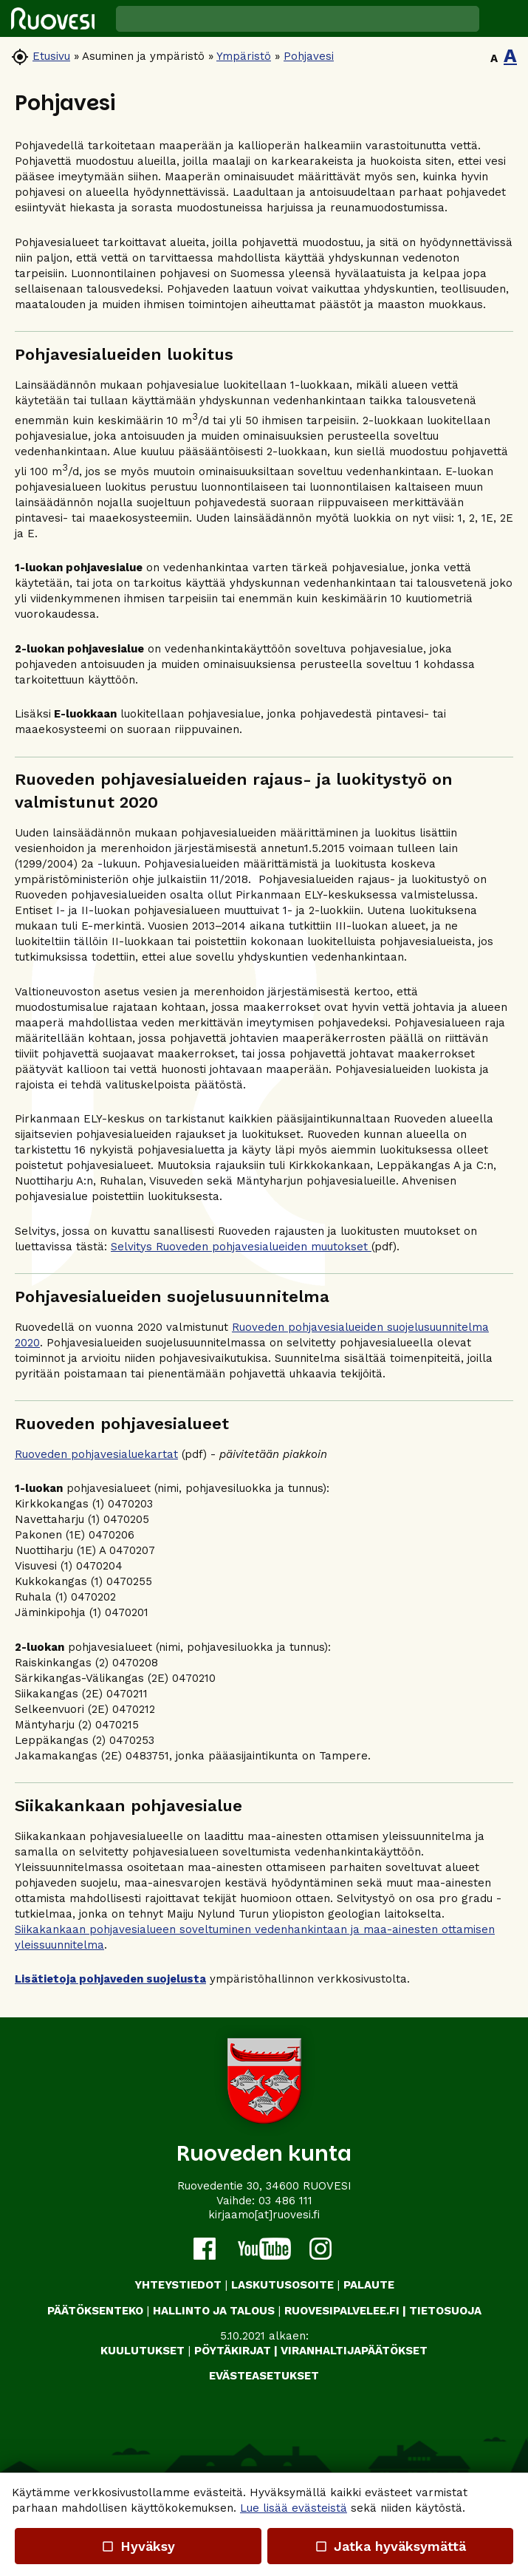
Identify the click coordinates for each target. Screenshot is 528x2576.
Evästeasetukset (264, 2375)
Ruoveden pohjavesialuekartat (96, 1454)
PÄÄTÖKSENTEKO (95, 2310)
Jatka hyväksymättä (390, 2546)
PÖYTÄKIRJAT (232, 2350)
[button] (503, 18)
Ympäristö (243, 56)
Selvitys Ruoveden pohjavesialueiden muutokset (241, 1246)
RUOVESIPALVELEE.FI (342, 2310)
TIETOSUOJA (445, 2310)
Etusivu (51, 56)
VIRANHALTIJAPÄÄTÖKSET (354, 2350)
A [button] (494, 58)
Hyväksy (138, 2546)
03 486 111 (285, 2200)
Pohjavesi (309, 56)
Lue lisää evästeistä (293, 2508)
